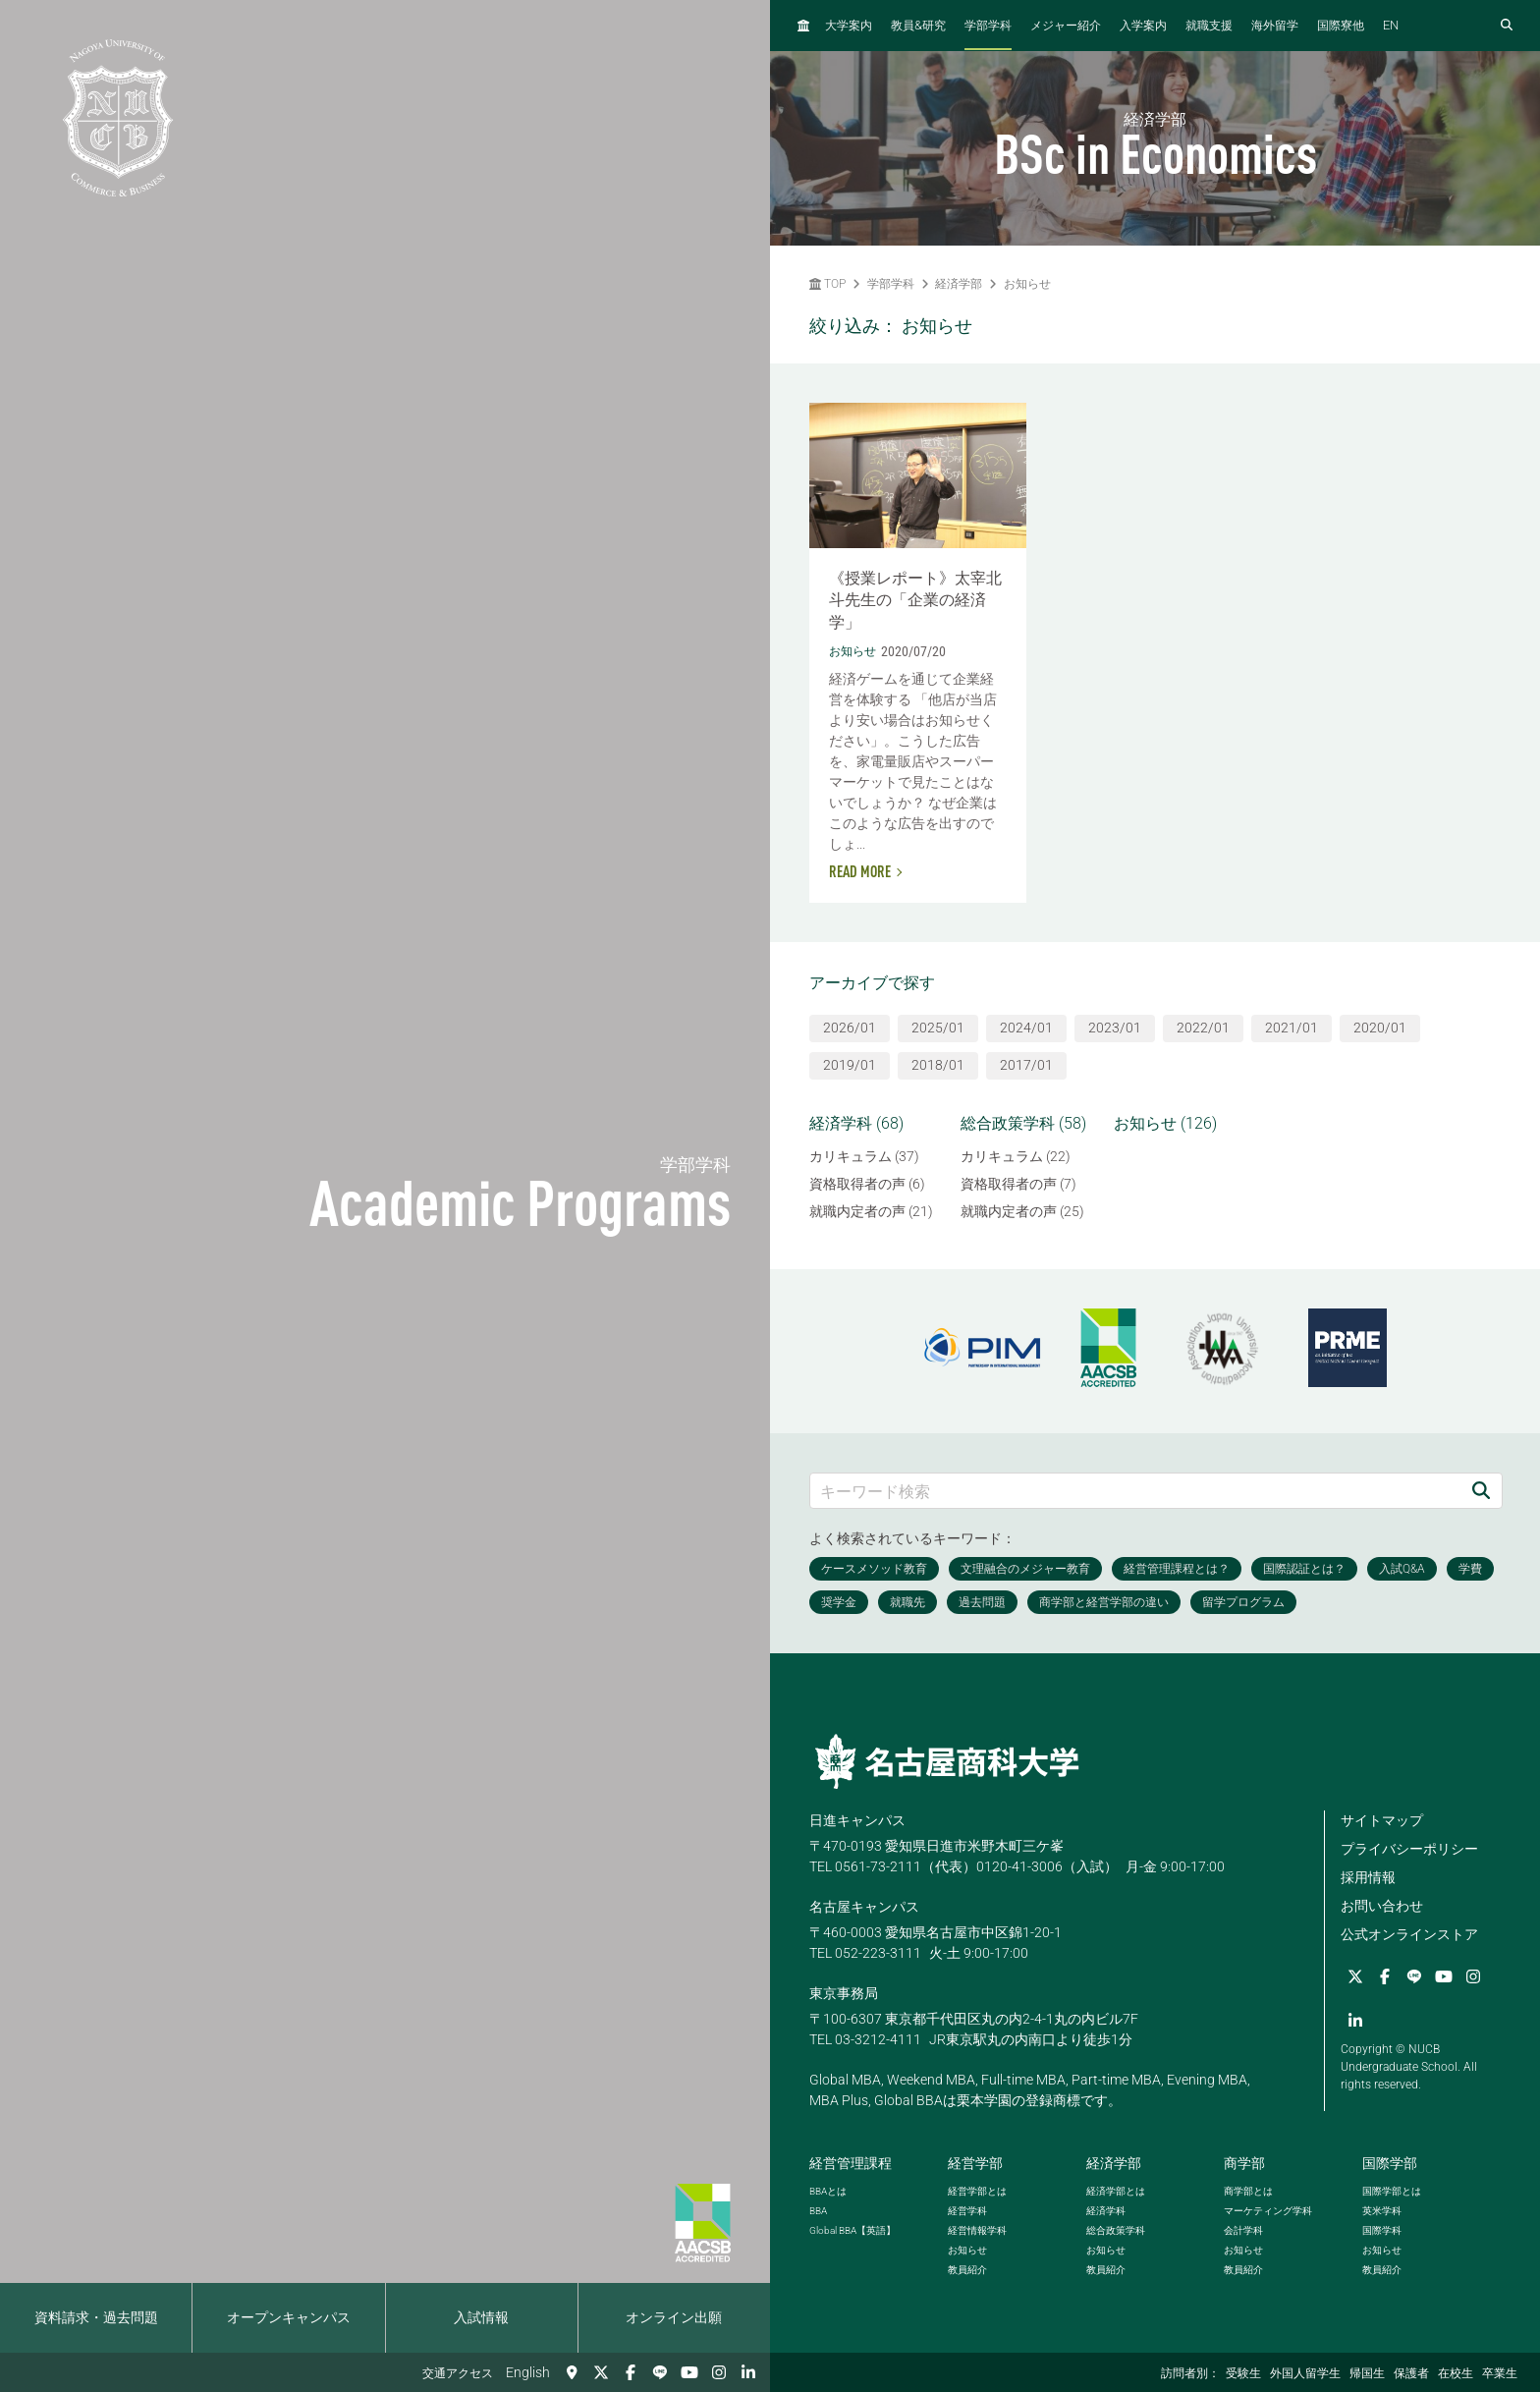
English (528, 2372)
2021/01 (1291, 1027)
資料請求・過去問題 (96, 2317)
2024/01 (1026, 1027)
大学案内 (848, 25)
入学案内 (1143, 25)
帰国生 (1367, 2373)
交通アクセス (457, 2373)
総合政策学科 (1115, 2230)
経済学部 (958, 284)
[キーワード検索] (1135, 1491)
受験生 (1243, 2373)
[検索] (1481, 1491)
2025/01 (937, 1027)
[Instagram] (719, 2372)
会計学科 (1243, 2230)
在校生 (1455, 2373)
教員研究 (918, 25)
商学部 (1244, 2163)
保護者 (1411, 2373)
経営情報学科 (977, 2230)
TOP (827, 284)
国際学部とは (1391, 2191)
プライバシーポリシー (1409, 1849)
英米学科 (1382, 2210)
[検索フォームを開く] (1506, 25)
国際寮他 (1340, 25)
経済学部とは (1115, 2191)
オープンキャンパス (289, 2317)
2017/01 (1026, 1065)
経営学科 (967, 2210)
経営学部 (975, 2163)
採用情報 (1368, 1877)
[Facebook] (630, 2372)
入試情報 (481, 2317)
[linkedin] (748, 2372)
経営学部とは (977, 2191)
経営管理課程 (850, 2163)
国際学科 (1382, 2230)
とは (828, 2191)
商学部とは (1248, 2191)
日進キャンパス (857, 1820)
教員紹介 (967, 2269)
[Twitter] (601, 2372)
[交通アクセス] (571, 2372)
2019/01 (849, 1065)
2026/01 (849, 1027)
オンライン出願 (674, 2317)
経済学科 (1106, 2210)
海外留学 (1274, 25)
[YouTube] (689, 2372)
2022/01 (1203, 1027)
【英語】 (852, 2230)
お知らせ (1027, 284)
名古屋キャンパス (864, 1907)
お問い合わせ (1382, 1906)
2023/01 (1114, 1027)
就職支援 (1209, 25)
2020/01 (1379, 1027)
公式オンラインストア (1409, 1934)
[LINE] (660, 2372)
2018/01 (937, 1065)
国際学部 (1389, 2163)
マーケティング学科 (1268, 2210)
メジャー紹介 (1065, 25)
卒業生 (1499, 2373)
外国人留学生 (1305, 2373)
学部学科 (988, 25)
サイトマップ (1382, 1820)
